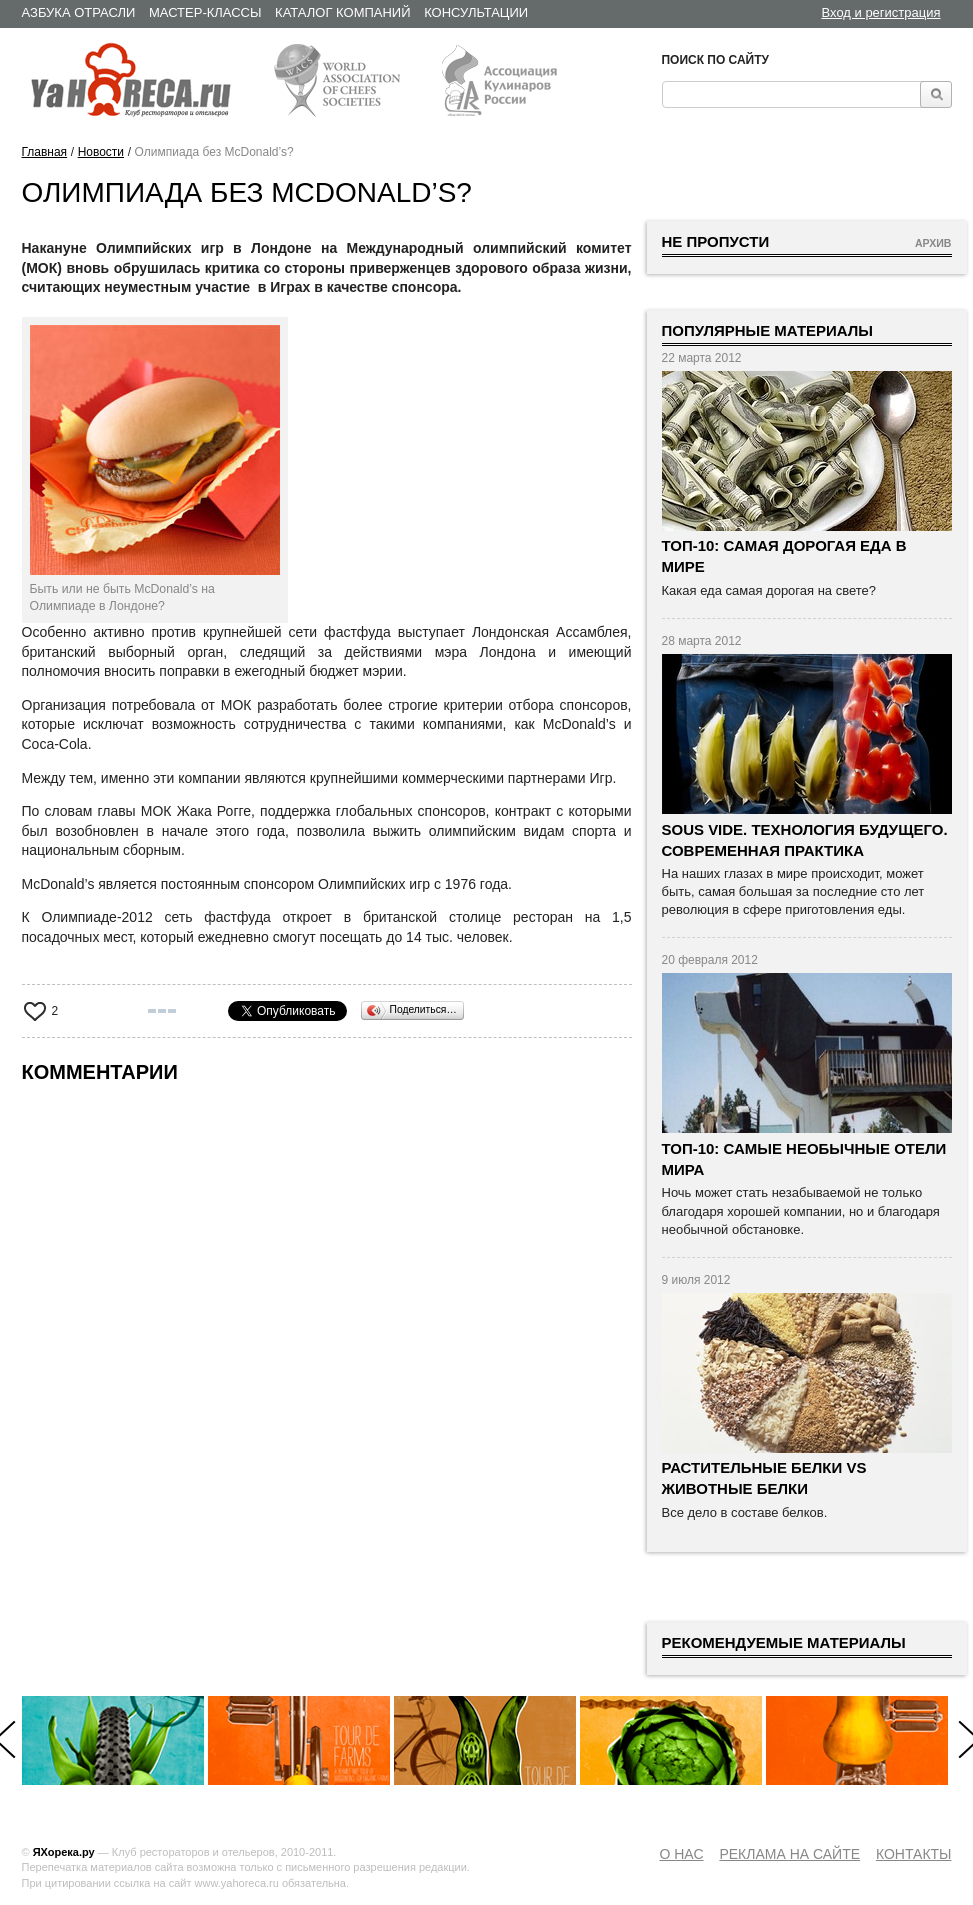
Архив (933, 243)
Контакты (914, 1854)
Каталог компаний (342, 12)
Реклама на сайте (789, 1854)
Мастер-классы (205, 12)
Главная (45, 152)
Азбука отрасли (79, 12)
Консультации (476, 12)
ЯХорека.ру (64, 1852)
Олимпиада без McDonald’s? (214, 152)
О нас (681, 1854)
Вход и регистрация (881, 12)
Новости (101, 152)
